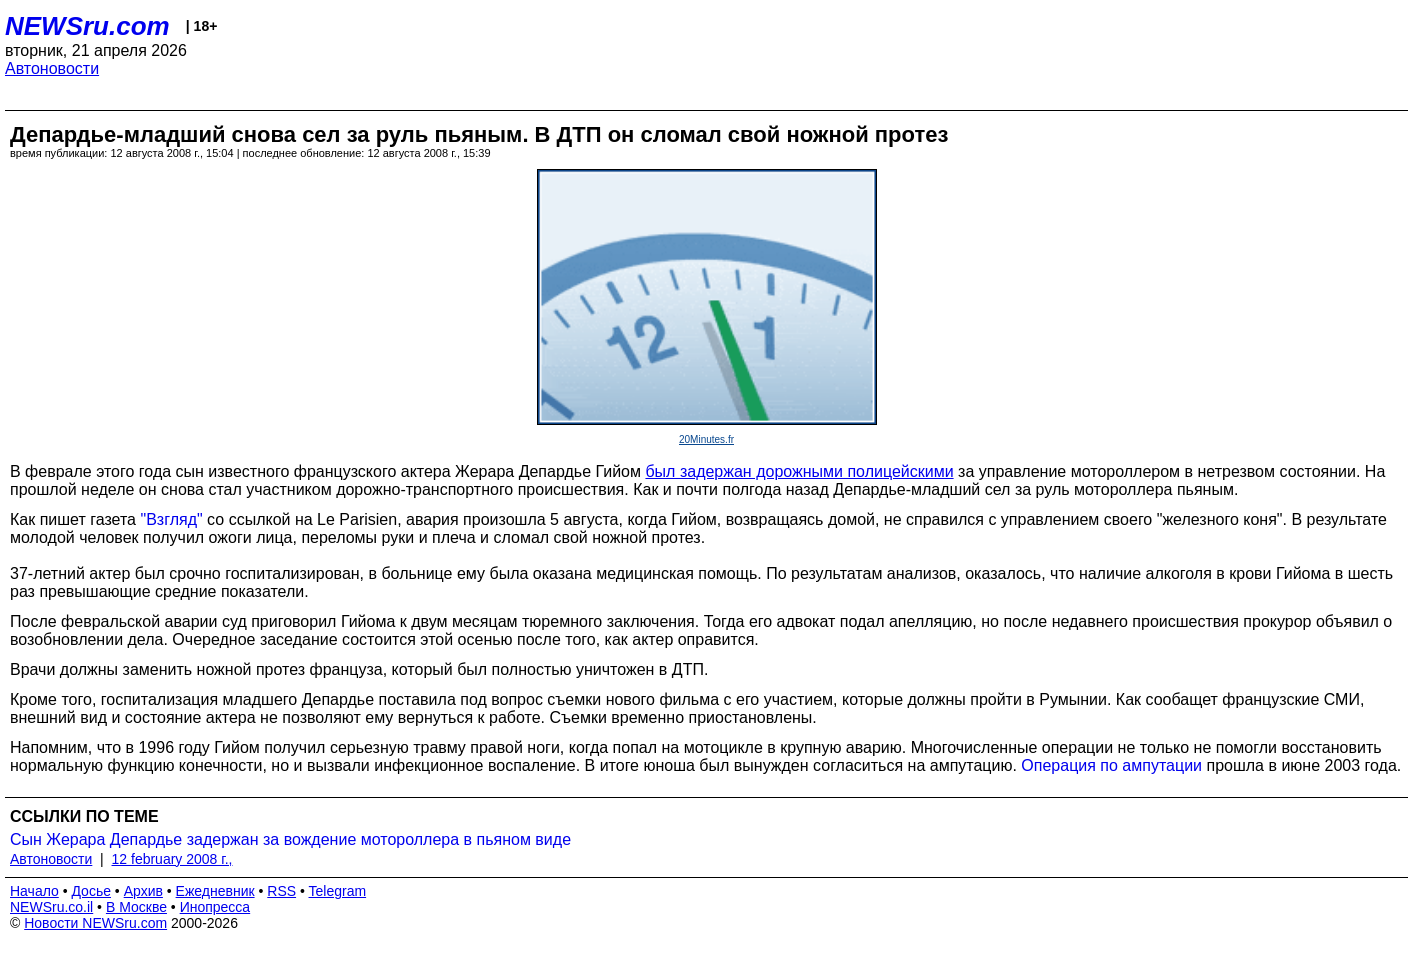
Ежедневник (215, 891)
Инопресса (215, 907)
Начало (34, 891)
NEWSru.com (87, 26)
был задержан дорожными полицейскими (799, 471)
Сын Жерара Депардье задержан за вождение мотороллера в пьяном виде (290, 839)
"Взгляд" (171, 519)
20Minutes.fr (706, 439)
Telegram (338, 891)
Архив (143, 891)
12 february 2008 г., (172, 859)
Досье (91, 891)
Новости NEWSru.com (95, 923)
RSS (281, 891)
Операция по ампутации (1111, 765)
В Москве (136, 907)
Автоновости (52, 68)
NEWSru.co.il (51, 907)
